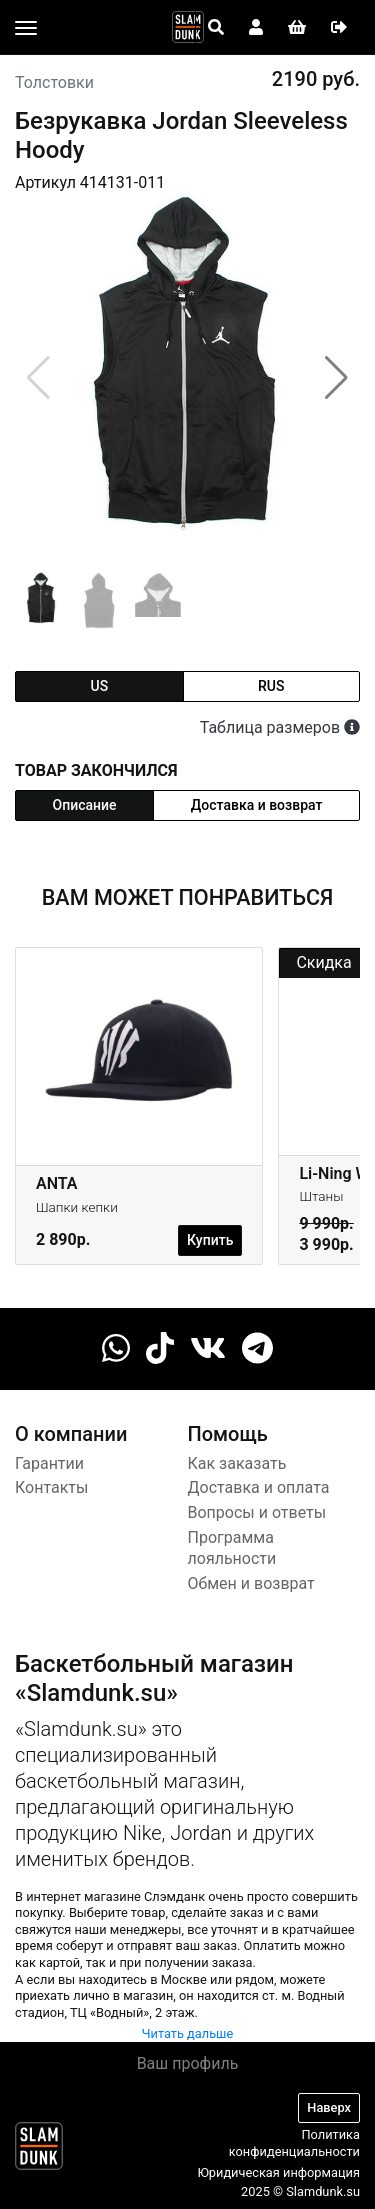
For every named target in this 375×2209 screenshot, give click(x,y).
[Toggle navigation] (26, 28)
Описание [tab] (85, 805)
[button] (336, 378)
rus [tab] (271, 686)
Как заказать (237, 1463)
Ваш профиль (188, 2063)
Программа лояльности (232, 1548)
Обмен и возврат (251, 1583)
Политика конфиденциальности (294, 2143)
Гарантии (49, 1463)
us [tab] (99, 686)
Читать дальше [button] (188, 2033)
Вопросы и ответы (257, 1512)
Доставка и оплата (259, 1487)
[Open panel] (216, 28)
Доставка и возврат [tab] (257, 805)
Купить (210, 1240)
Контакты (51, 1487)
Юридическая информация (278, 2172)
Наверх (329, 2107)
